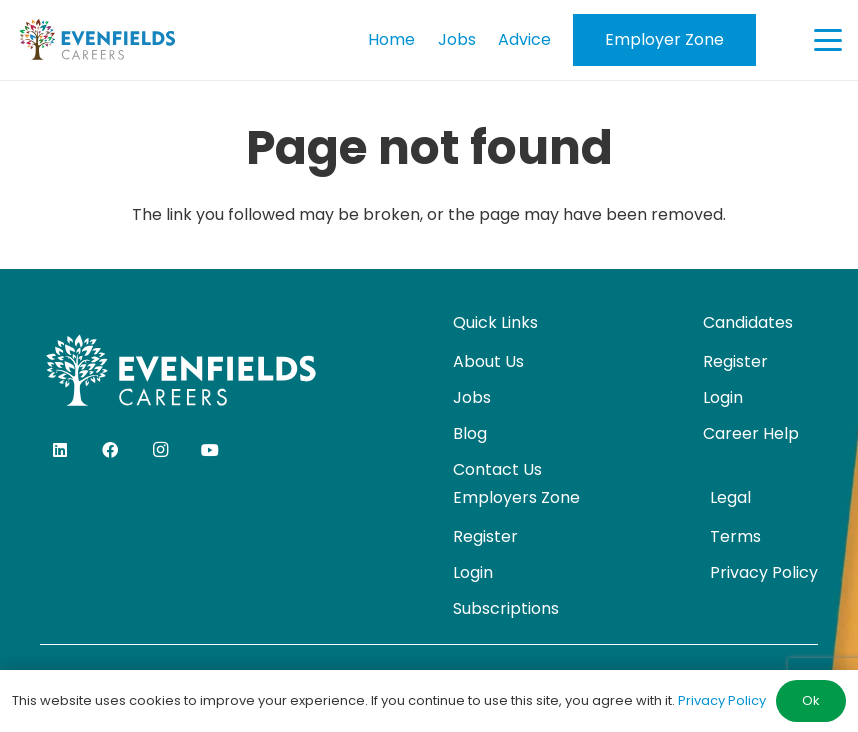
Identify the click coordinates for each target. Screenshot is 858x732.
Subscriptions (506, 608)
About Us (488, 361)
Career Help (751, 433)
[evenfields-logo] (97, 40)
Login (723, 397)
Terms (735, 536)
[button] (828, 40)
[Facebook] (110, 450)
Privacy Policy (764, 572)
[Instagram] (160, 450)
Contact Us (497, 469)
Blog (470, 433)
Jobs (472, 397)
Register (735, 361)
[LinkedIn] (60, 450)
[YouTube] (210, 450)
